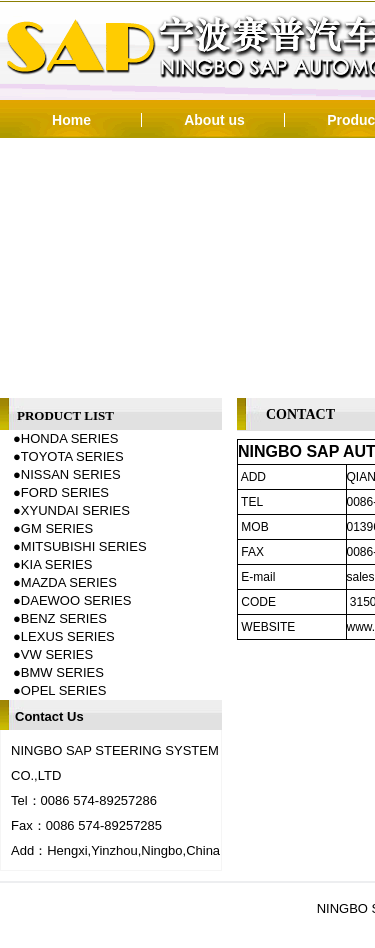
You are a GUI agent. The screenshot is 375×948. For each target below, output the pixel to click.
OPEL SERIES (64, 690)
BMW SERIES (62, 672)
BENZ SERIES (64, 618)
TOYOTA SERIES (72, 456)
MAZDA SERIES (69, 582)
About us (214, 120)
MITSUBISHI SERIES (84, 546)
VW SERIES (57, 654)
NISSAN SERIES (71, 474)
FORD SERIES (65, 492)
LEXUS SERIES (68, 636)
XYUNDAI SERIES (75, 510)
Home (71, 120)
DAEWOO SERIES (76, 600)
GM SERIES (57, 528)
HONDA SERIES (70, 438)
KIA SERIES (57, 564)
